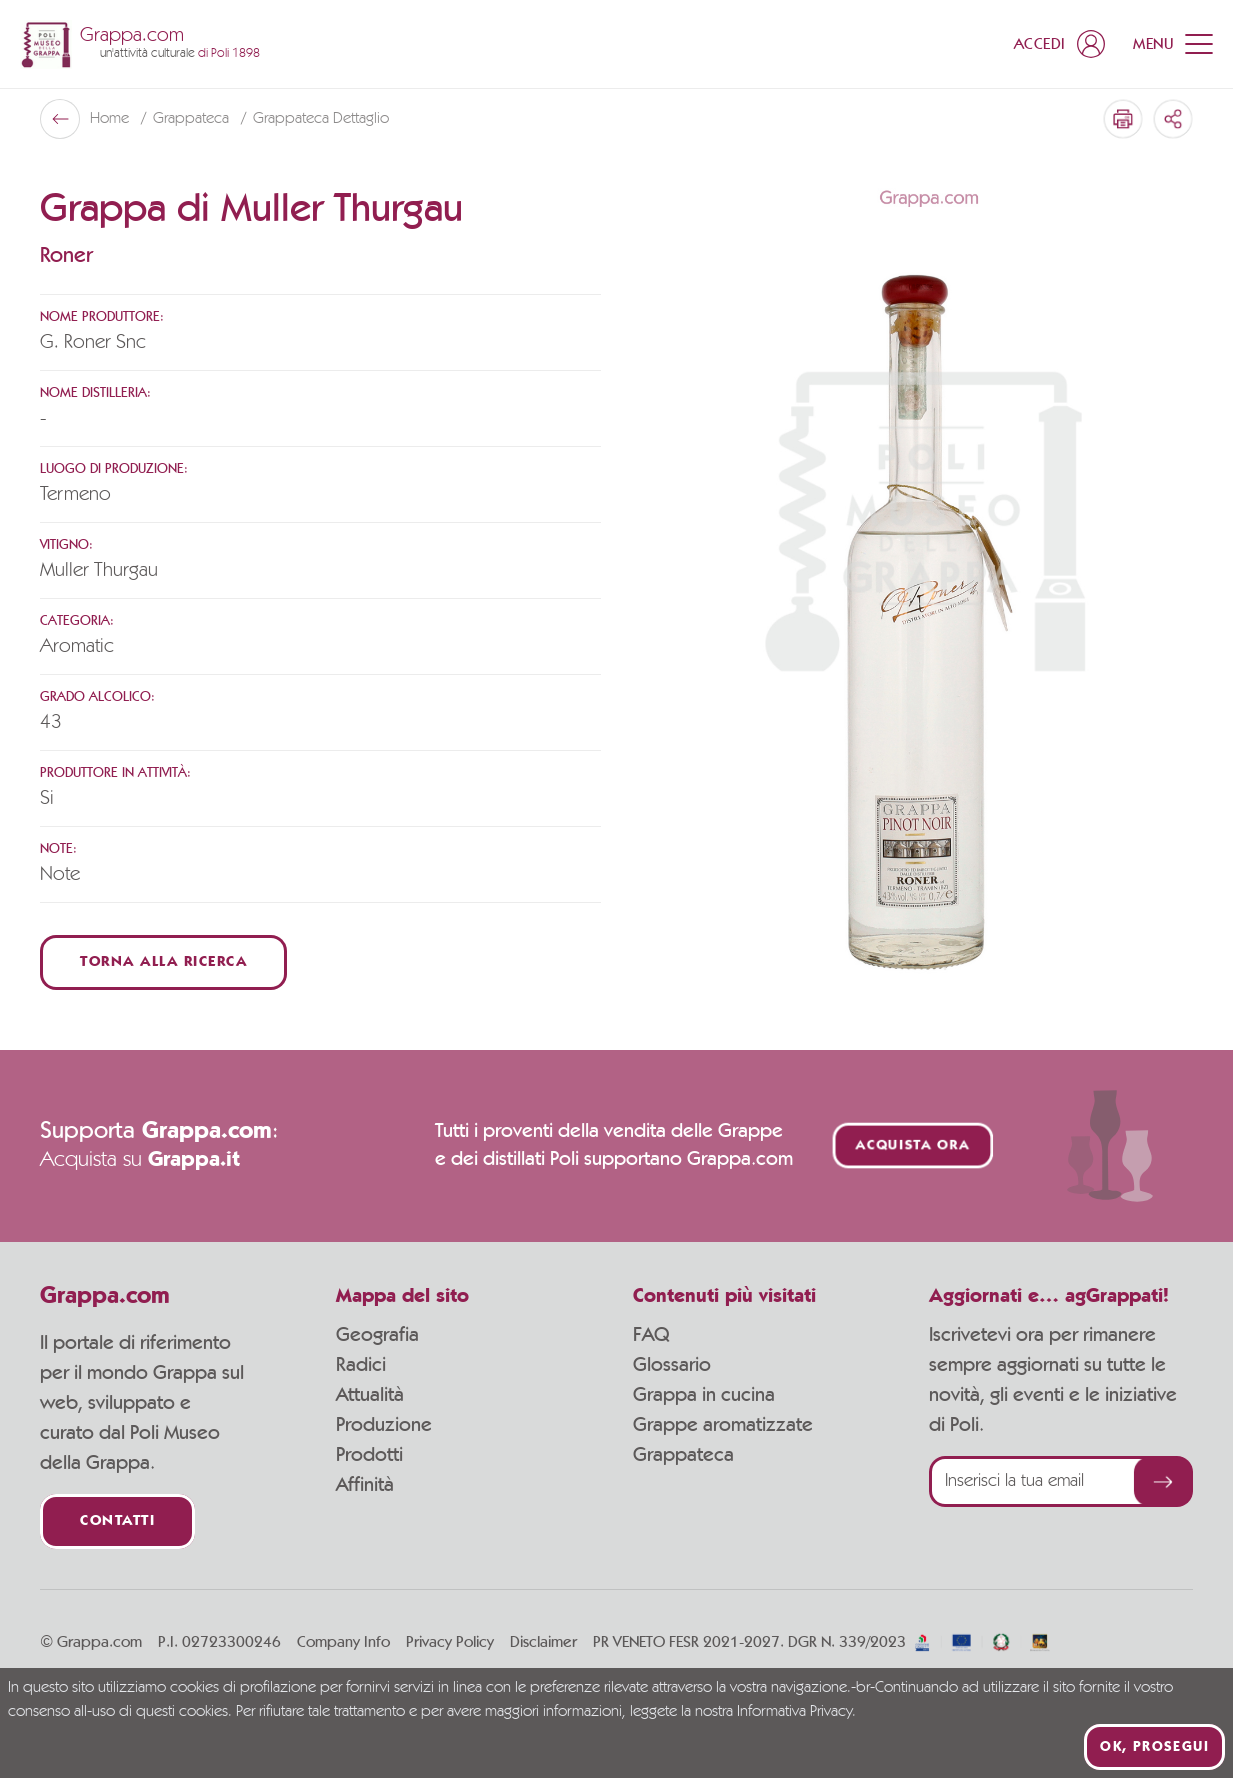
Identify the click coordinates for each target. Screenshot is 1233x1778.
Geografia (377, 1335)
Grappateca (193, 119)
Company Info (343, 1642)
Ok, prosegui (1154, 1747)
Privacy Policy (450, 1642)
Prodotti (369, 1455)
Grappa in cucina (704, 1395)
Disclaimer (543, 1642)
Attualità (370, 1395)
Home (111, 119)
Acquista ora (913, 1145)
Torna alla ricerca (163, 962)
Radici (361, 1365)
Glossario (672, 1365)
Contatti (117, 1521)
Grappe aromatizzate (723, 1425)
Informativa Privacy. (796, 1712)
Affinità (365, 1485)
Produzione (384, 1425)
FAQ (651, 1335)
